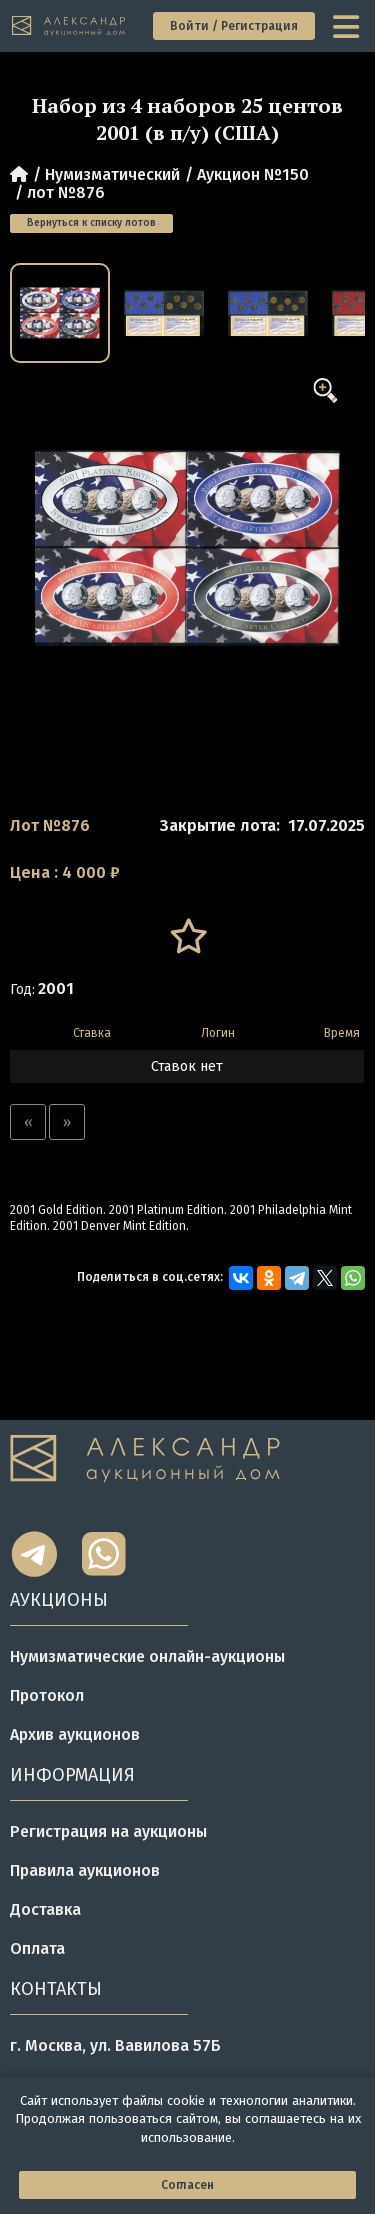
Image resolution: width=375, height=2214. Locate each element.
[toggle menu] (348, 26)
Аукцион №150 (253, 174)
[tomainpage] (69, 26)
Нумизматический (112, 174)
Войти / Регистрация (234, 26)
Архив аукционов (75, 1734)
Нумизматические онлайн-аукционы (147, 1656)
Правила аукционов (85, 1870)
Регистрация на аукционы (108, 1831)
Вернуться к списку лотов (91, 223)
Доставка (45, 1909)
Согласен (187, 2185)
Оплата (37, 1948)
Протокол (47, 1695)
